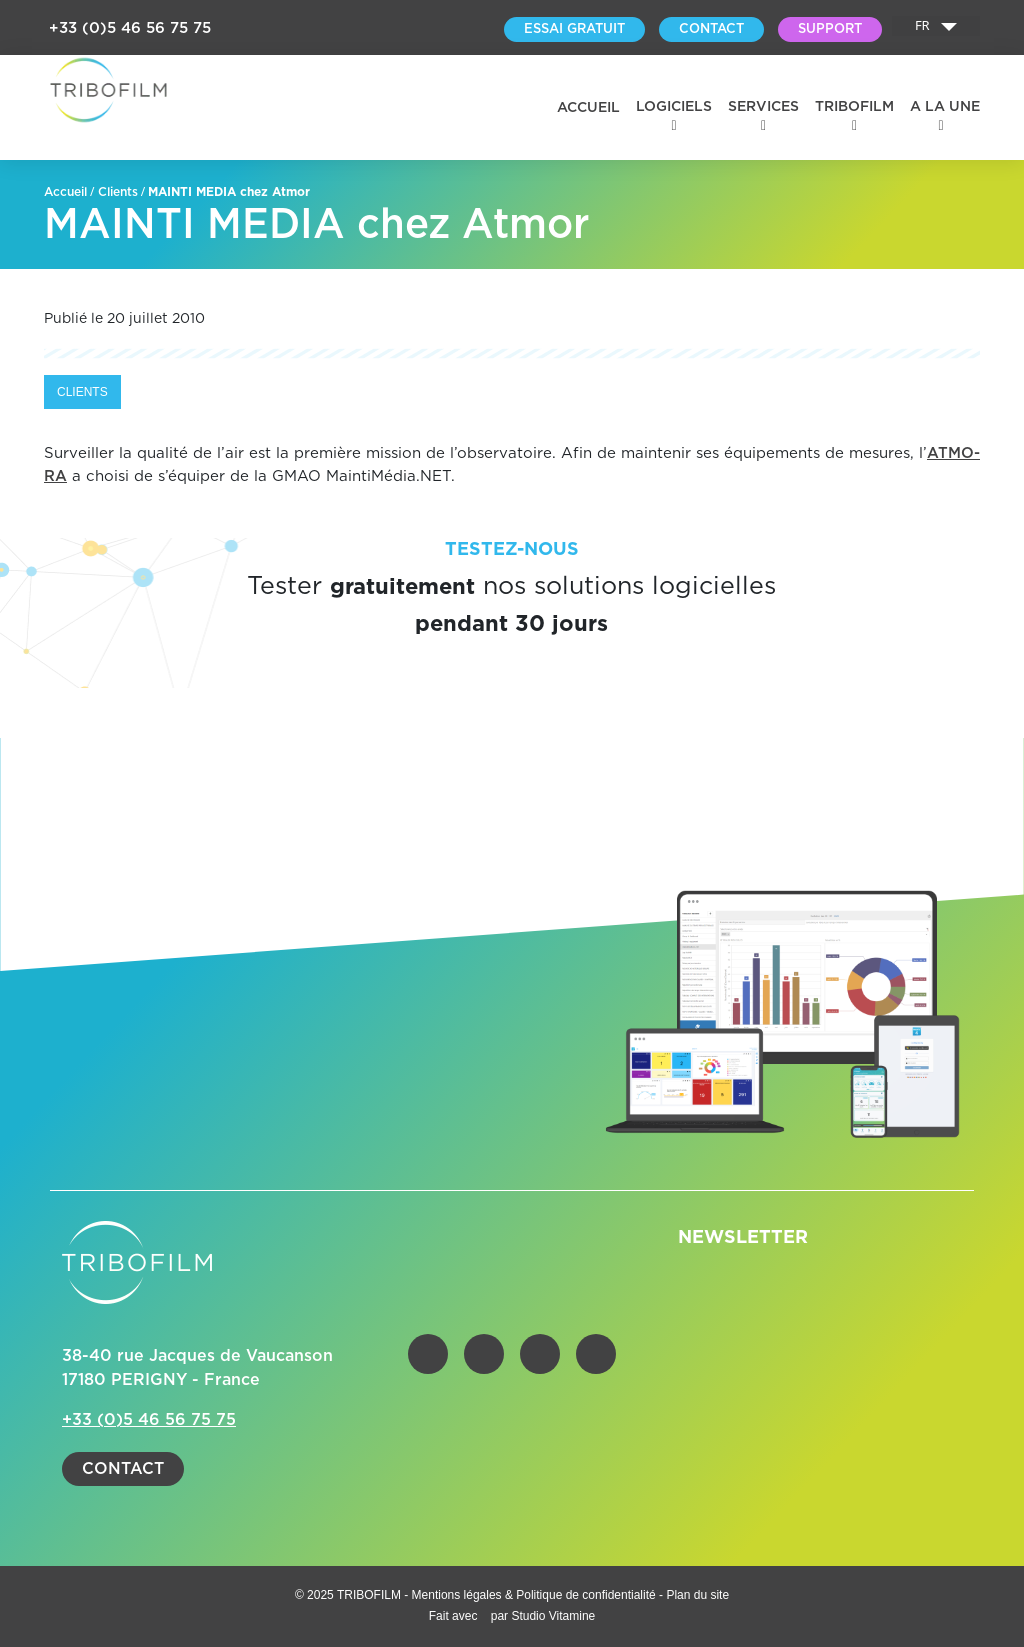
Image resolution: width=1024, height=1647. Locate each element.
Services (763, 107)
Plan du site (697, 1595)
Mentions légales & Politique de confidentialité (536, 1595)
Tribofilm (854, 107)
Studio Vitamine (553, 1616)
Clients (118, 192)
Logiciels (674, 107)
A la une (945, 107)
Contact (123, 1469)
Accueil (588, 108)
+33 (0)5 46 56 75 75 (130, 28)
